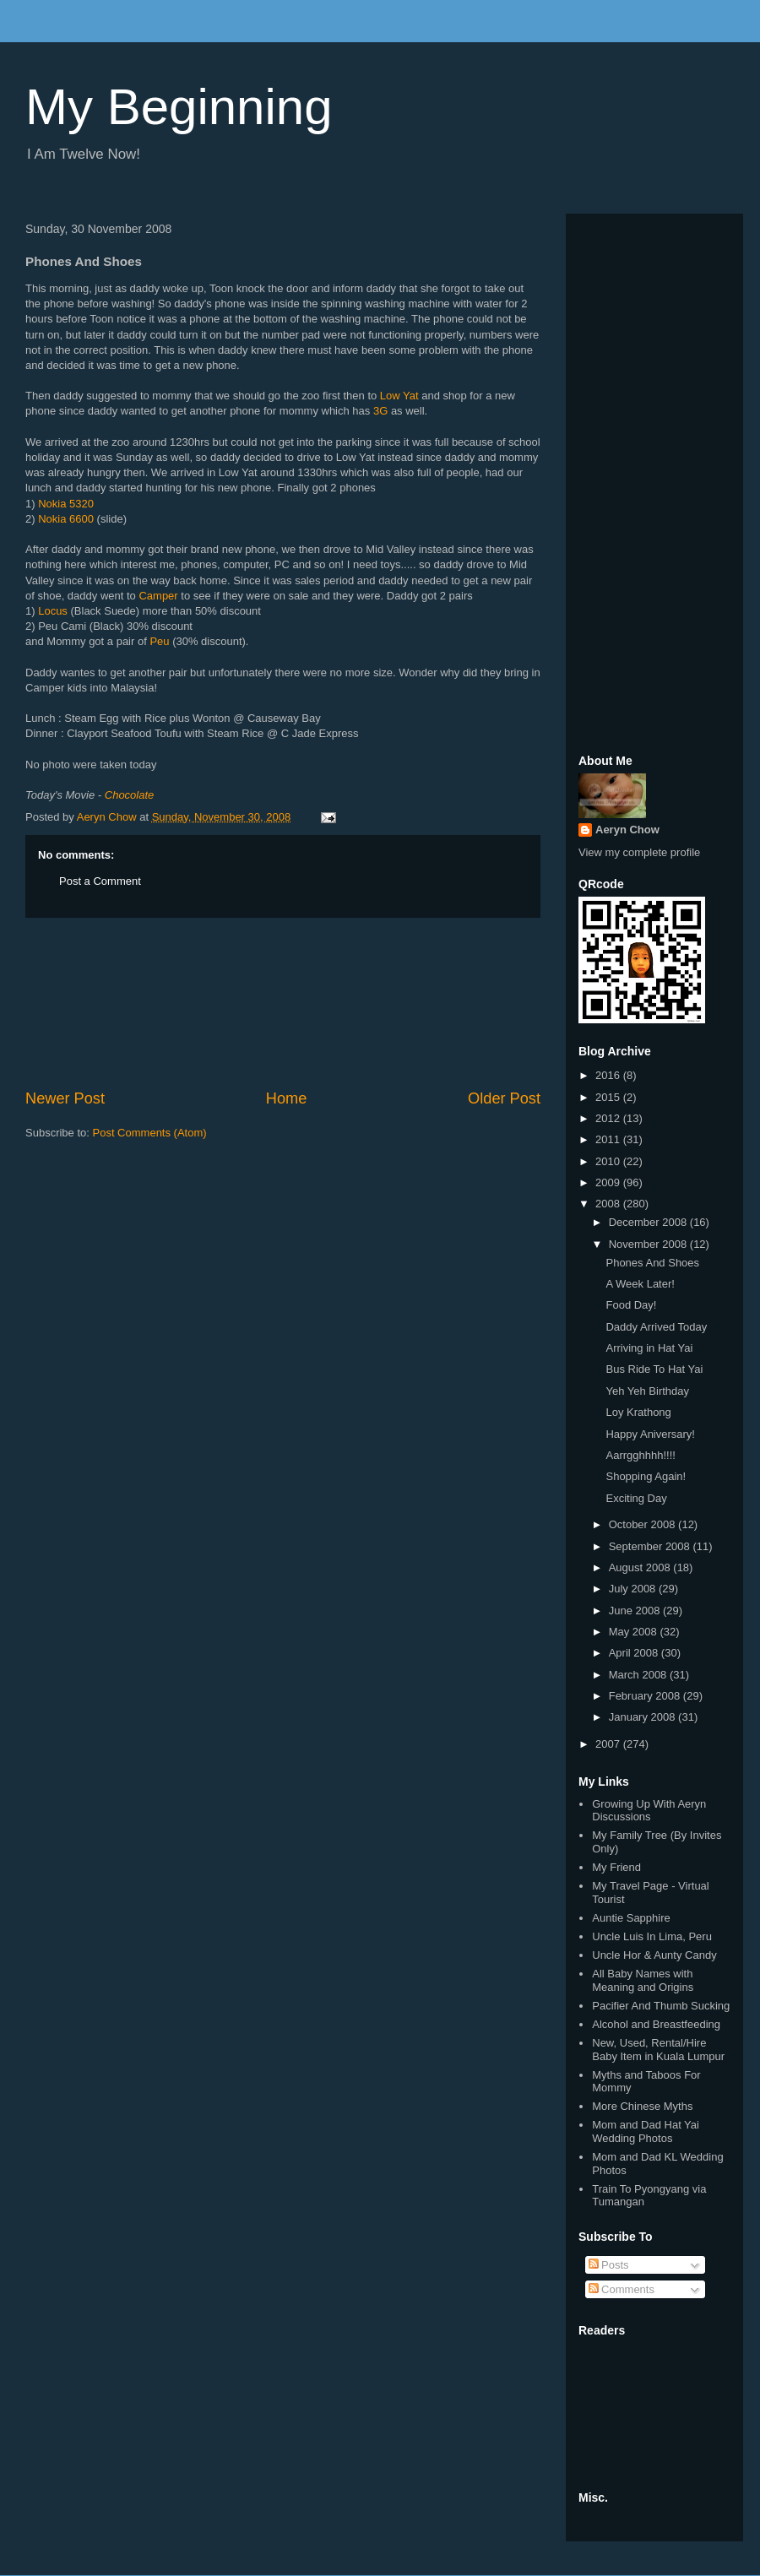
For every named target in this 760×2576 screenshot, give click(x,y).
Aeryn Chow (627, 829)
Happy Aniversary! (650, 1434)
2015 (609, 1097)
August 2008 (641, 1567)
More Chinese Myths (642, 2106)
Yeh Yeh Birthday (647, 1391)
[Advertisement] (283, 1003)
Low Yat (399, 395)
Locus (53, 611)
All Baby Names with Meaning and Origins (642, 1980)
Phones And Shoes (652, 1262)
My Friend (616, 1867)
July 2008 (634, 1588)
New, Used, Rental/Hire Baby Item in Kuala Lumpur (658, 2049)
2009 (609, 1182)
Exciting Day (635, 1498)
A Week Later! (639, 1283)
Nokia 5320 (66, 503)
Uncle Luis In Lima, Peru (652, 1936)
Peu (159, 641)
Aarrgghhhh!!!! (640, 1455)
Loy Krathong (637, 1412)
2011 (609, 1139)
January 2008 (643, 1717)
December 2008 (649, 1222)
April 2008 (635, 1652)
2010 (609, 1161)
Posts (609, 2265)
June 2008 (636, 1610)
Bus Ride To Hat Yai (654, 1369)
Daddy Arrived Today (656, 1327)
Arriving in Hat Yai (648, 1348)
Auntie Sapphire (631, 1918)
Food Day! (630, 1305)
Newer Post (65, 1098)
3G (380, 410)
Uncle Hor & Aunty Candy (654, 1955)
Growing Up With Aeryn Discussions (649, 1811)
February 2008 (646, 1695)
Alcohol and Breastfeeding (656, 2024)
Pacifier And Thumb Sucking (661, 2005)
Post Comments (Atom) (150, 1132)
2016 (609, 1075)
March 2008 (639, 1674)
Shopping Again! (645, 1476)
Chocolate (130, 795)
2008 (609, 1203)
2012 (609, 1118)
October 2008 (643, 1524)
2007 (609, 1744)
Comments (621, 2289)
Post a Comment (100, 881)
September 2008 (651, 1546)
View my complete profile (639, 852)
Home (286, 1098)
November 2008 (649, 1244)
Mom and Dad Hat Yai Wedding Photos (645, 2131)
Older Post (504, 1098)
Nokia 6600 (66, 518)
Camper (157, 595)
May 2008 (634, 1631)
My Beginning (179, 107)
